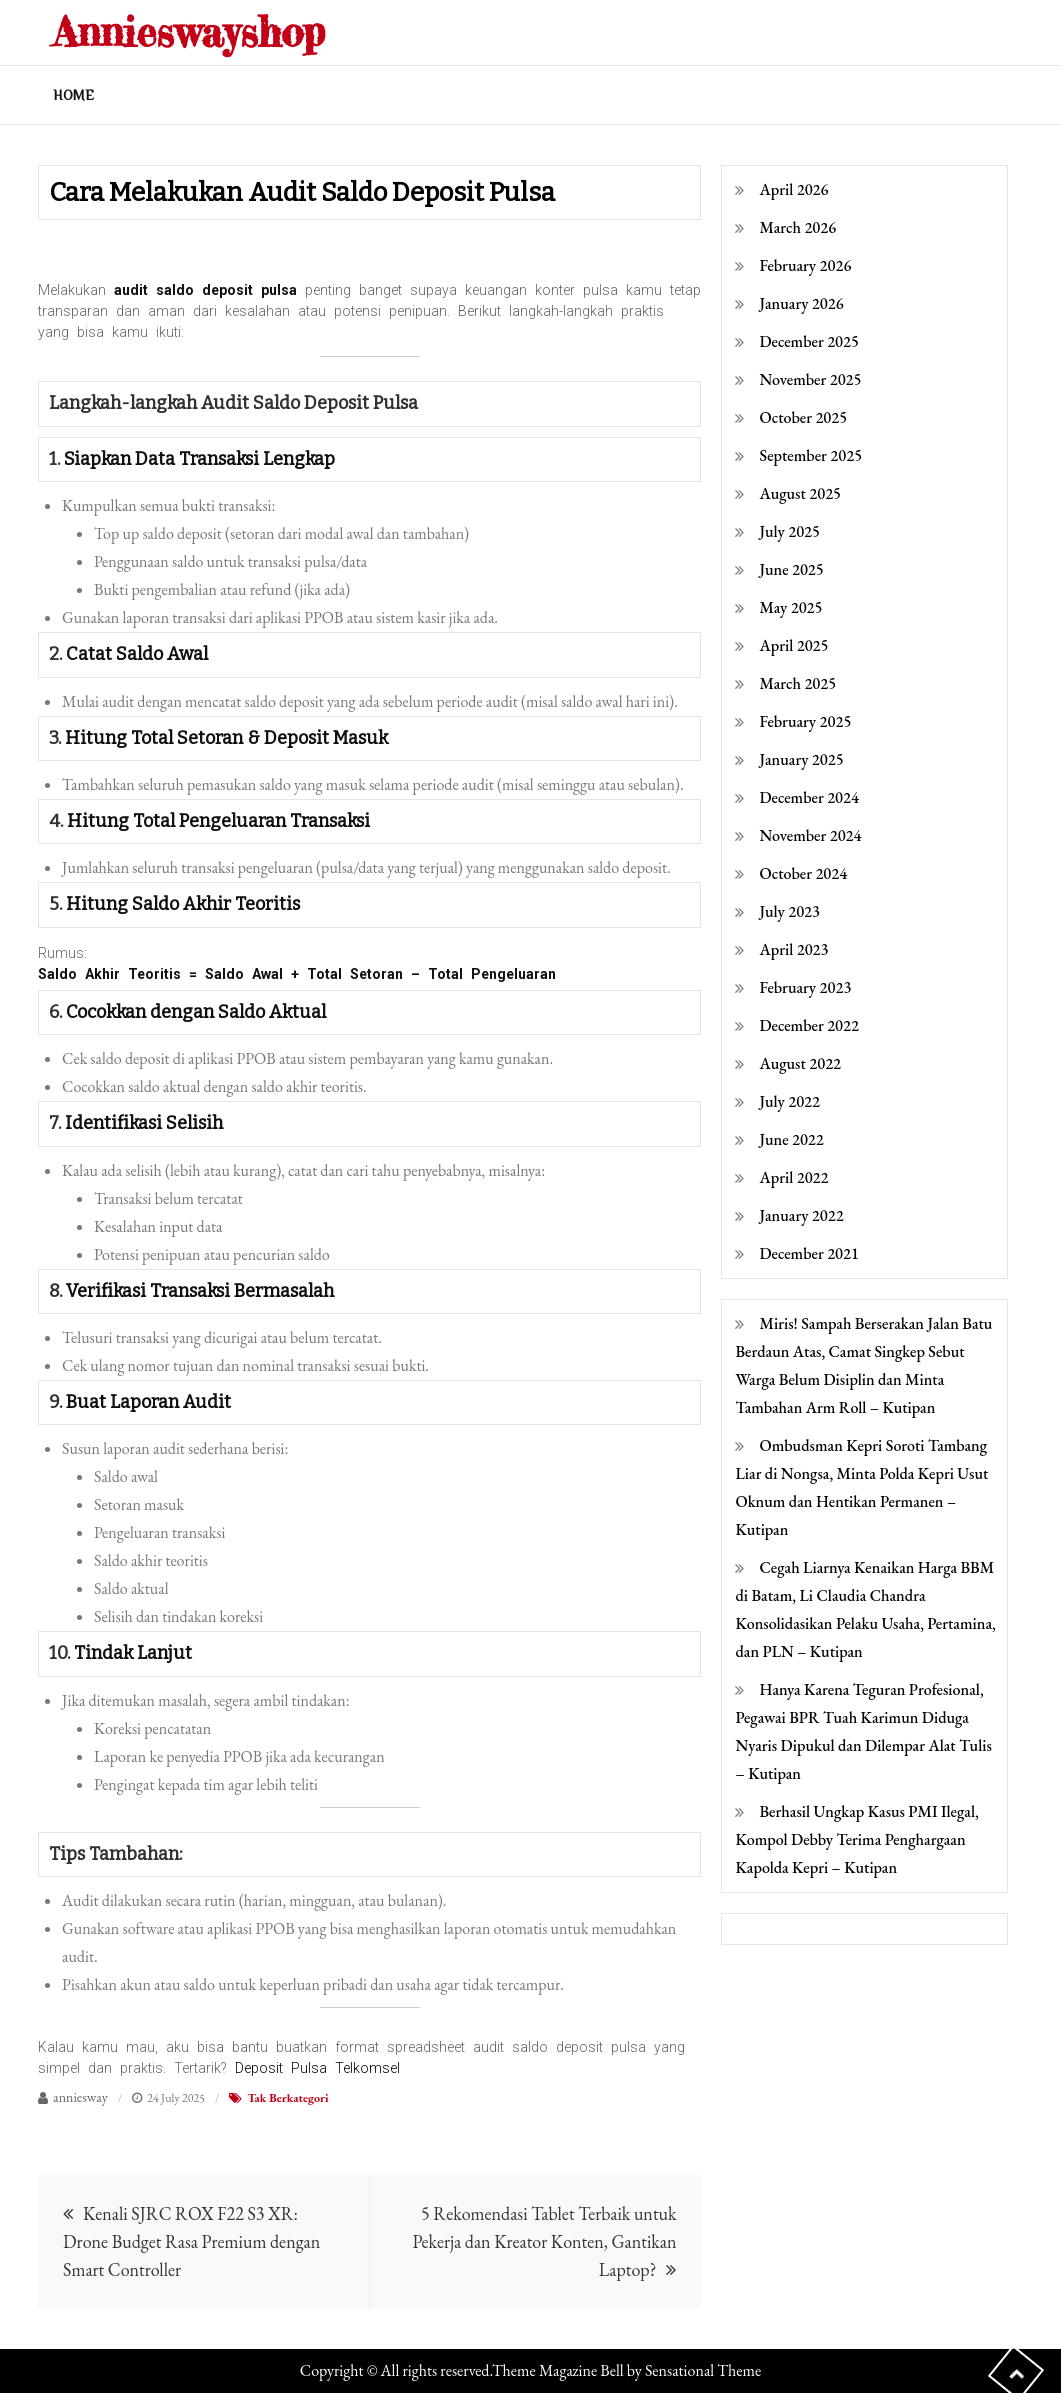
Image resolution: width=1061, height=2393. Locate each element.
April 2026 (793, 189)
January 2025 (801, 759)
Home (73, 95)
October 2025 (803, 417)
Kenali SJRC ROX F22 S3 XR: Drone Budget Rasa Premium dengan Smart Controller (191, 2241)
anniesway (80, 2097)
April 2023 (793, 949)
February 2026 (805, 265)
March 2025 (797, 683)
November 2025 (810, 379)
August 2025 (800, 493)
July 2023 (789, 911)
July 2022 (789, 1101)
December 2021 (808, 1253)
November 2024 (810, 835)
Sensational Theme (703, 2370)
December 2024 (808, 797)
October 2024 (803, 873)
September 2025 (810, 455)
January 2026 (801, 303)
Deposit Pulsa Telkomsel (317, 2068)
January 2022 (801, 1215)
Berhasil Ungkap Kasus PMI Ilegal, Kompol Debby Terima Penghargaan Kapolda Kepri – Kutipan (856, 1839)
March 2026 (797, 227)
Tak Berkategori (287, 2098)
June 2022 (791, 1139)
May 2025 (790, 607)
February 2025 (805, 721)
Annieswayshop (194, 31)
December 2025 (808, 341)
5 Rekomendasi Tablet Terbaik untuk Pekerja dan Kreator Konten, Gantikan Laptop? (544, 2241)
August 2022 (800, 1063)
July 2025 (789, 531)
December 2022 (808, 1025)
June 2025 (791, 569)
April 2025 (793, 645)
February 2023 (805, 987)
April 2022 (793, 1177)
